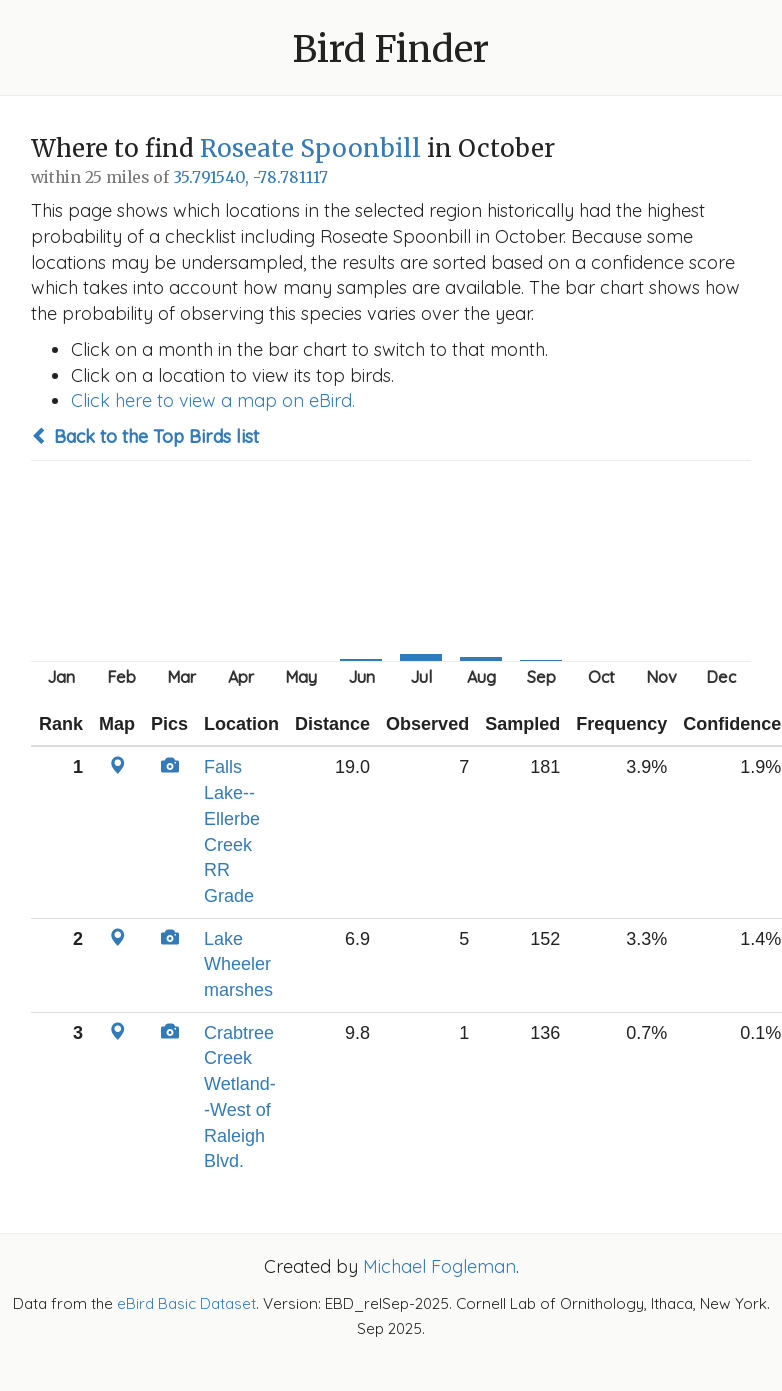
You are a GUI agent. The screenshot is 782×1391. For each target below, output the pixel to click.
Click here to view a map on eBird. (213, 400)
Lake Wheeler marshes (238, 964)
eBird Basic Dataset (186, 1303)
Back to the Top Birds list (145, 436)
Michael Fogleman (439, 1266)
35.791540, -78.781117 (250, 177)
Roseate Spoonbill (310, 148)
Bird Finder (391, 49)
